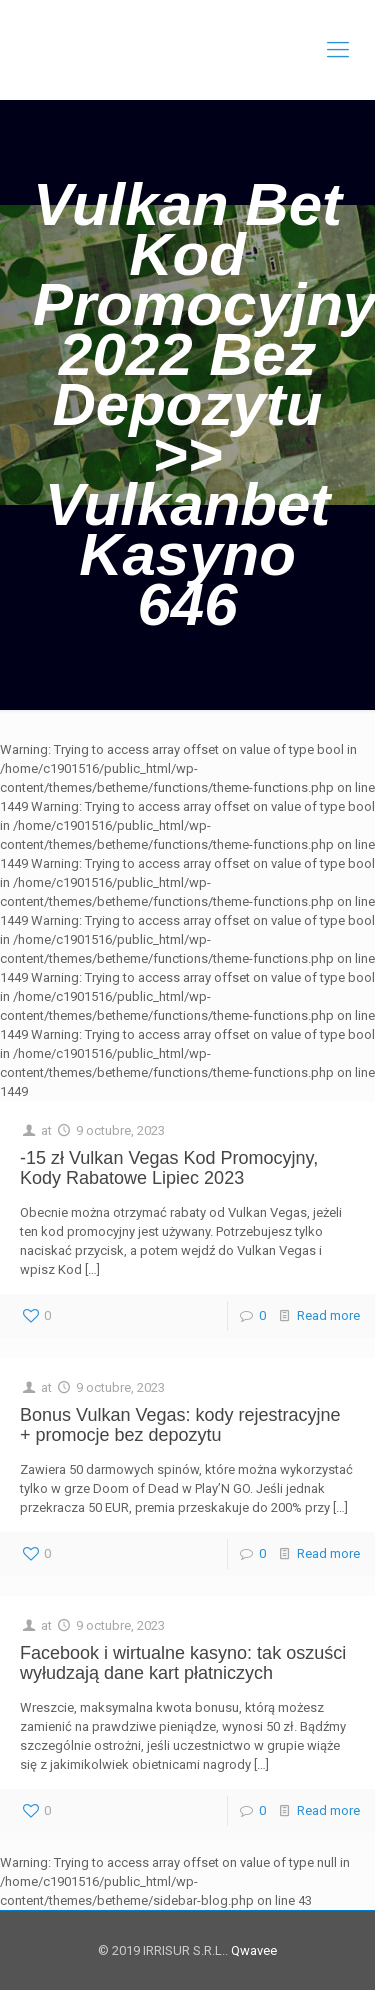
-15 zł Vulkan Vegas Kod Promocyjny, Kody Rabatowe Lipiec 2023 (169, 1168)
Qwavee (252, 1950)
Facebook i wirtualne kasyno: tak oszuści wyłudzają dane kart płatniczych (183, 1663)
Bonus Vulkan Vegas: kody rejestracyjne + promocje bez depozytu (180, 1425)
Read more (328, 1315)
